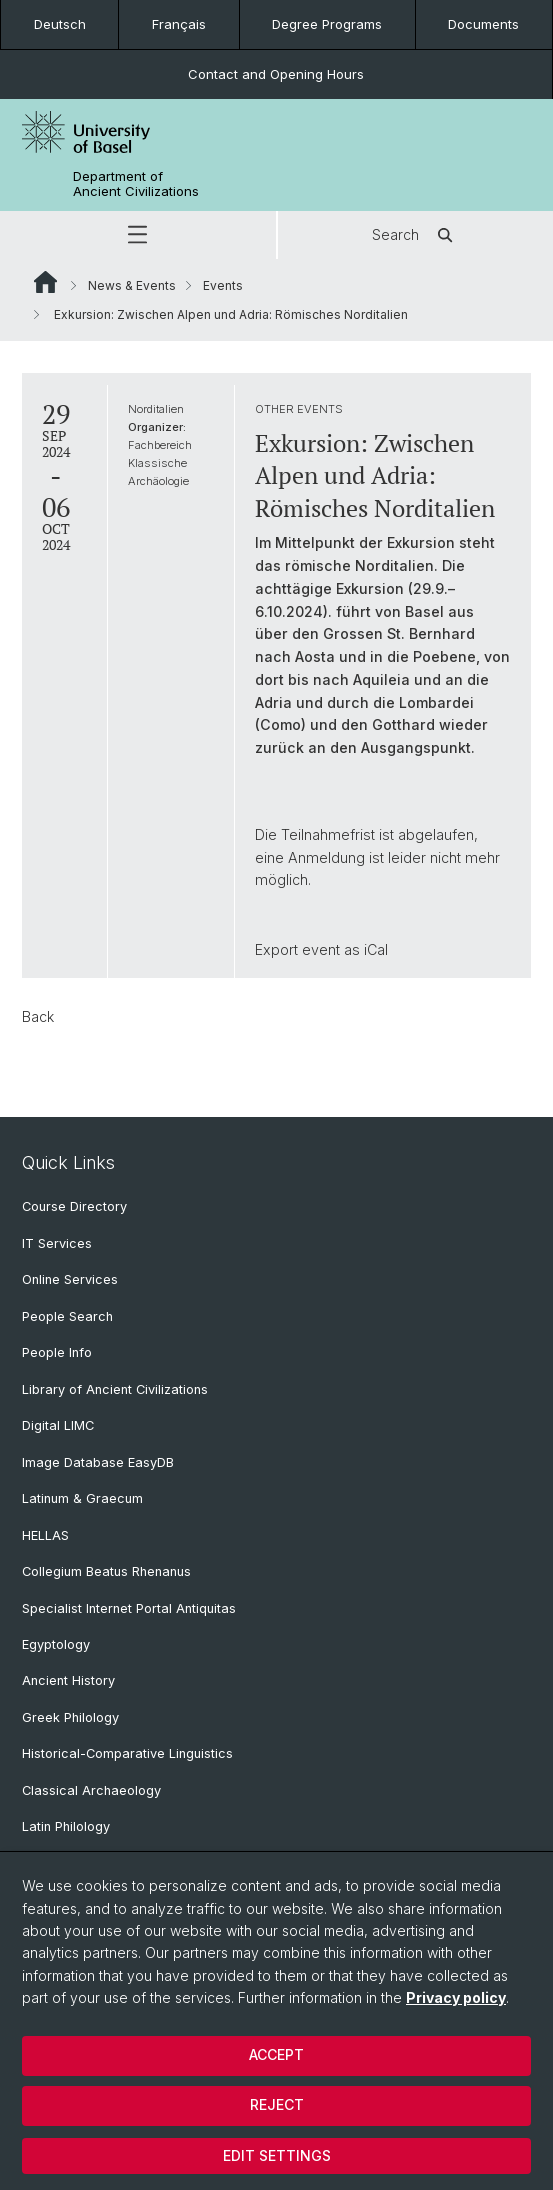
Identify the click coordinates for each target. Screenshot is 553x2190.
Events (223, 285)
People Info (57, 1352)
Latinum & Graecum (82, 1498)
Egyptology (56, 1644)
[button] (138, 235)
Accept (276, 2054)
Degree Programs (327, 24)
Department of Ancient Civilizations (136, 184)
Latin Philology (66, 1826)
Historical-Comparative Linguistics (127, 1753)
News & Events (132, 285)
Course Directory (74, 1206)
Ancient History (68, 1680)
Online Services (70, 1279)
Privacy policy (456, 1997)
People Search (67, 1316)
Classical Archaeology (91, 1790)
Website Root (45, 282)
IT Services (57, 1243)
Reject (277, 2104)
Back (38, 1016)
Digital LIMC (58, 1425)
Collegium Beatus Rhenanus (106, 1571)
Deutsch (60, 24)
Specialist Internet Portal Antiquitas (129, 1608)
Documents (483, 24)
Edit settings (277, 2155)
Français (179, 24)
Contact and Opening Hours (276, 74)
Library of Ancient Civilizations (115, 1389)
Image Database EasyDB (98, 1462)
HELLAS (45, 1535)
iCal (376, 949)
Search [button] (415, 235)
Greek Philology (70, 1717)
